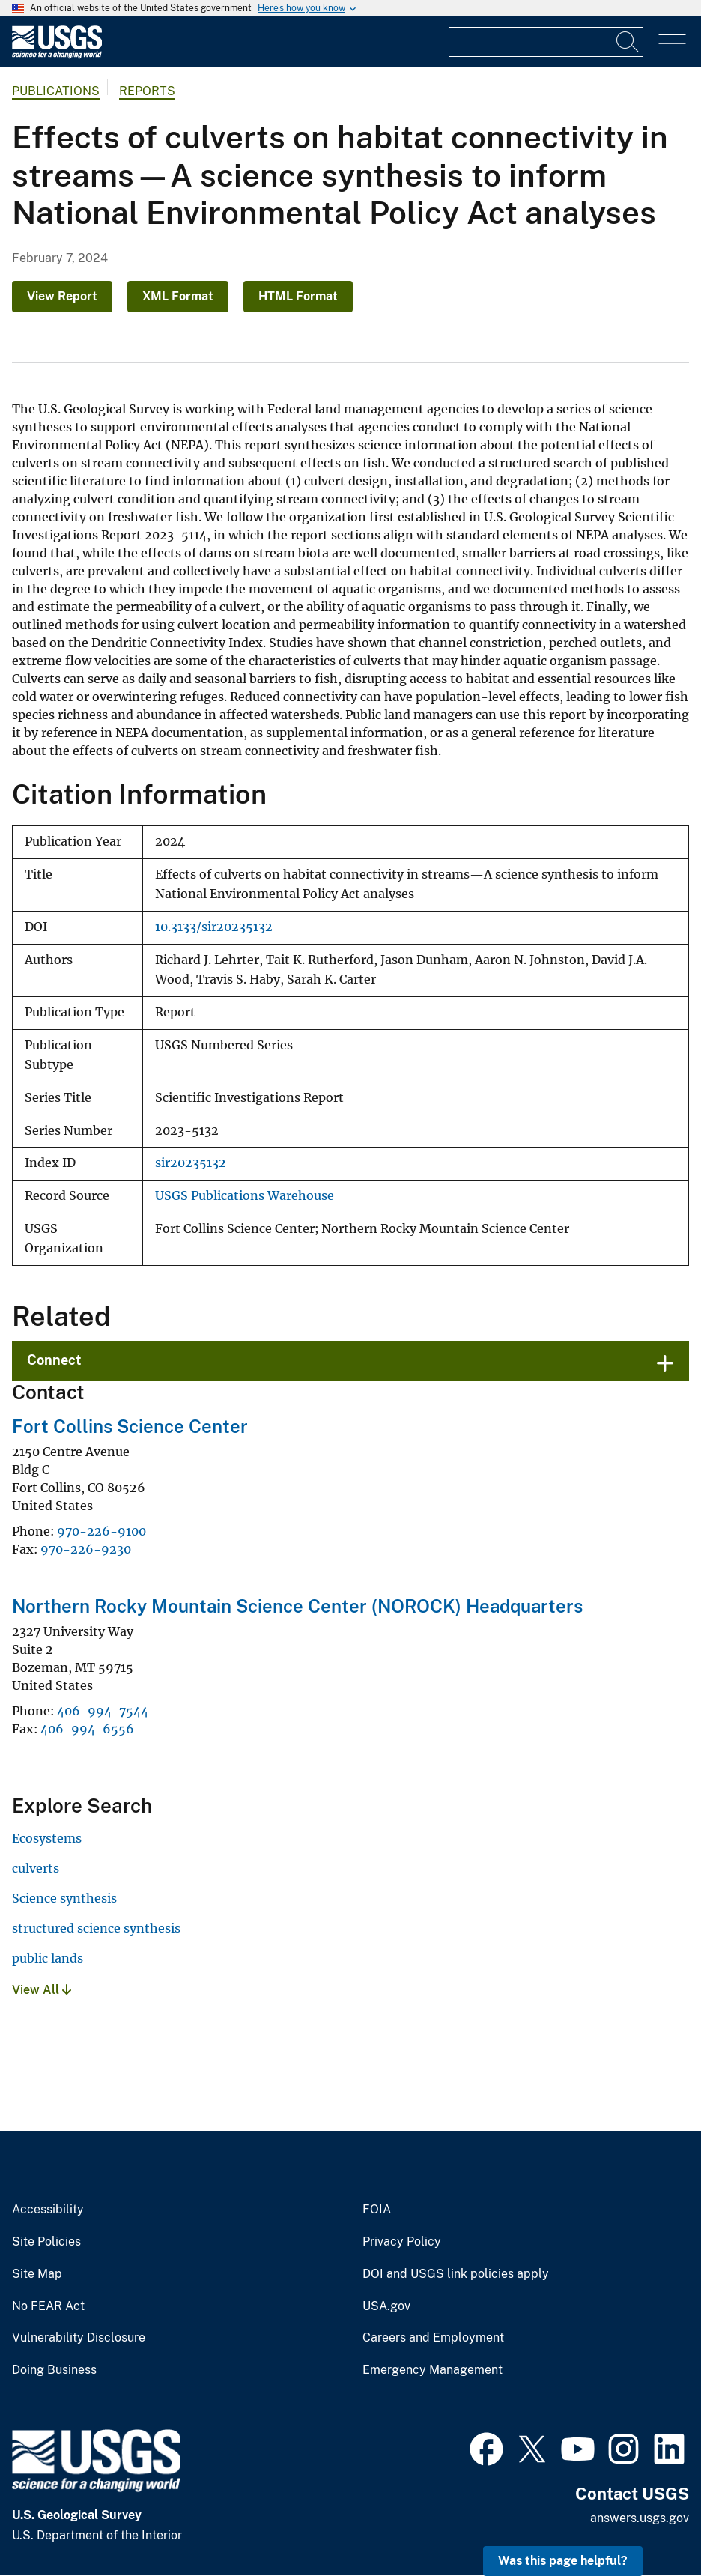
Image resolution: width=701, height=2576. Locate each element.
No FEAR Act (48, 2306)
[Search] (628, 42)
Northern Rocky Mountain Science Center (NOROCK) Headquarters (297, 1605)
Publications (56, 91)
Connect (54, 1360)
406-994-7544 (102, 1710)
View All (41, 1990)
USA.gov (386, 2306)
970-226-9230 (85, 1549)
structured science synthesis (96, 1928)
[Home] (57, 55)
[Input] (546, 42)
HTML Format (298, 296)
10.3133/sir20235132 (214, 927)
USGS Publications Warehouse (244, 1196)
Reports (147, 91)
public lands (47, 1958)
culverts (35, 1868)
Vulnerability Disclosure (78, 2338)
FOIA (376, 2209)
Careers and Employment (433, 2338)
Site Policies (46, 2242)
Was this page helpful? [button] (563, 2561)
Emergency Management (432, 2370)
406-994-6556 (87, 1728)
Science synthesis (64, 1898)
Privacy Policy (401, 2242)
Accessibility (48, 2209)
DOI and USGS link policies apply (455, 2274)
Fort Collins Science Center (130, 1426)
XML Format (177, 296)
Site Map (37, 2274)
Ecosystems (47, 1838)
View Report (62, 296)
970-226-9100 (101, 1531)
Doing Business (54, 2370)
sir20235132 (190, 1163)
